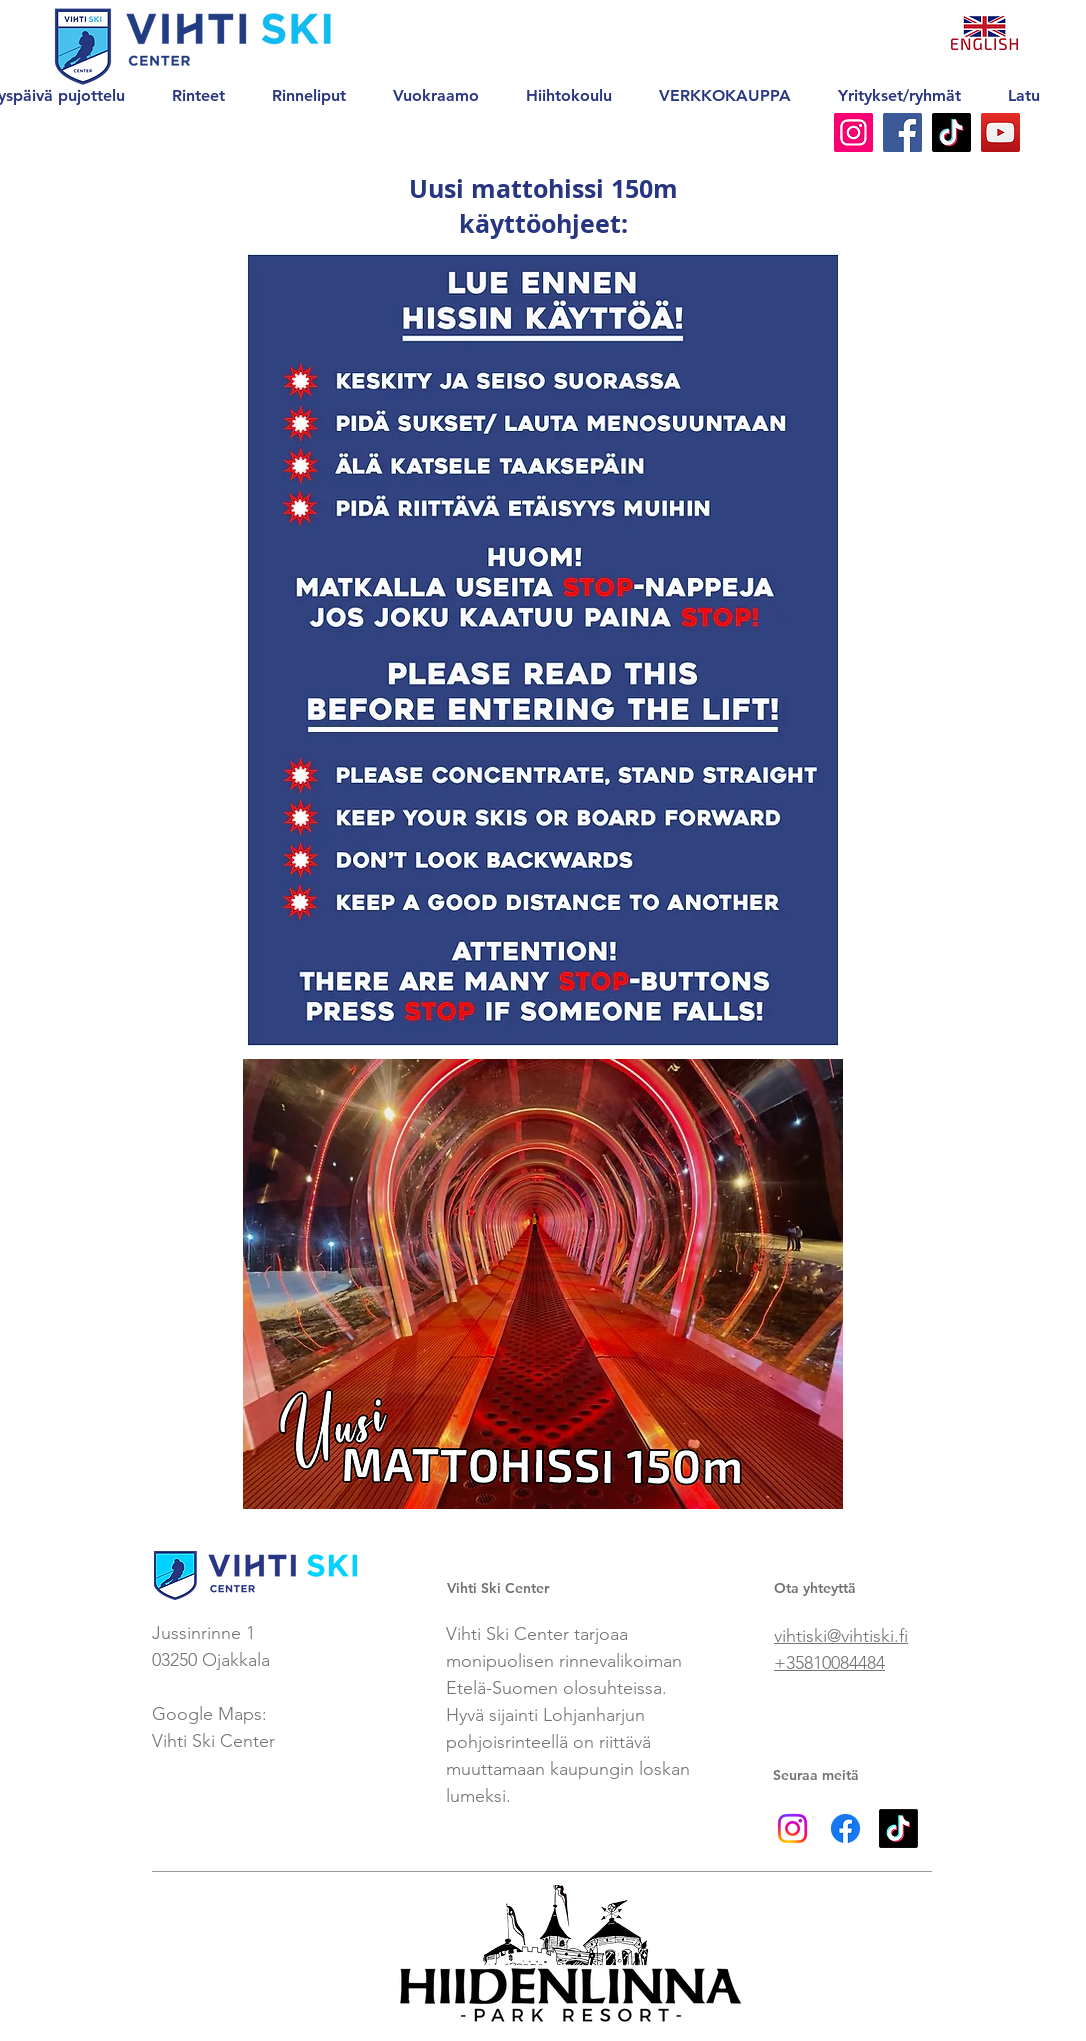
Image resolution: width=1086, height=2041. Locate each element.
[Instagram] (853, 132)
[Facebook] (902, 132)
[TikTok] (951, 132)
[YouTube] (1000, 132)
